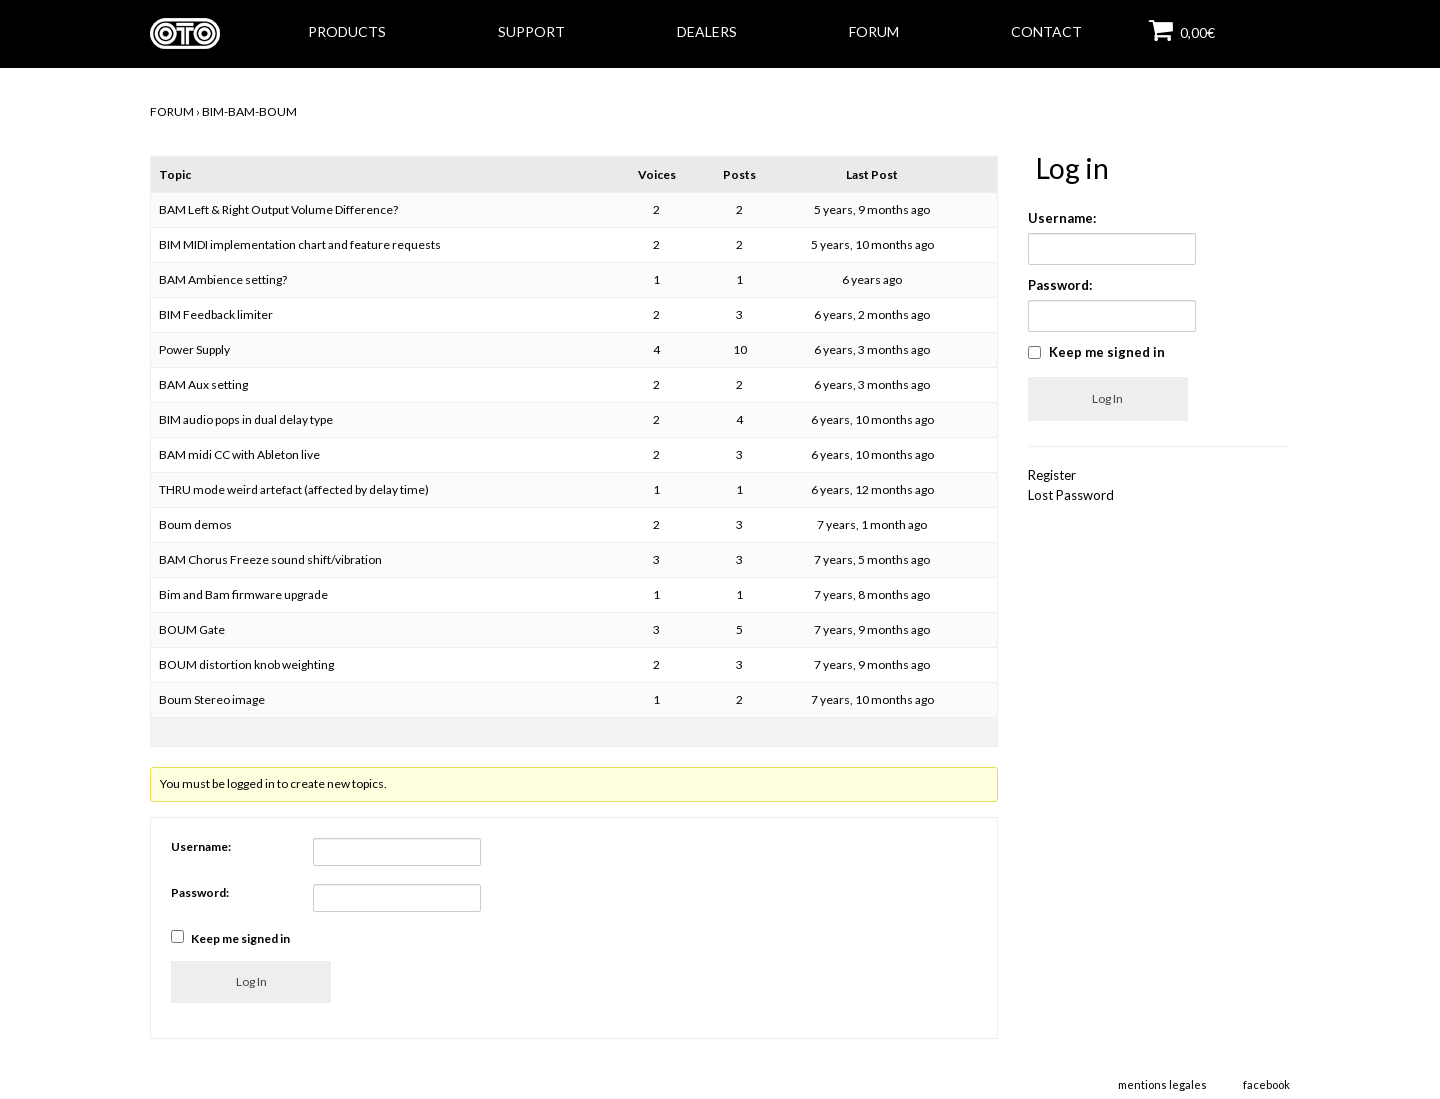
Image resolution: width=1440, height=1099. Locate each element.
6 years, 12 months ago (872, 489)
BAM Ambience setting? (223, 279)
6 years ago (872, 279)
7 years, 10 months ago (872, 699)
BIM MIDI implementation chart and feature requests (300, 244)
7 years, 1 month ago (872, 524)
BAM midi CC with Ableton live (239, 454)
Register (1052, 475)
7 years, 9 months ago (872, 629)
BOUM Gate (192, 629)
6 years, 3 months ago (872, 349)
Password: (200, 892)
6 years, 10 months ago (872, 419)
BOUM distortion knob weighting (246, 664)
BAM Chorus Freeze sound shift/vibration (270, 559)
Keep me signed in (240, 938)
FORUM (172, 111)
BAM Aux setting (203, 384)
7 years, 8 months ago (872, 594)
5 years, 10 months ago (872, 244)
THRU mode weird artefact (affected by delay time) (294, 489)
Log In (251, 981)
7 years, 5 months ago (872, 559)
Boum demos (195, 524)
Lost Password (1071, 495)
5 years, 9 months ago (872, 209)
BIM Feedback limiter (216, 314)
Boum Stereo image (212, 699)
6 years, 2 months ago (872, 314)
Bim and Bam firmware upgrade (243, 594)
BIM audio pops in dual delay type (246, 419)
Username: (201, 846)
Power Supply (194, 349)
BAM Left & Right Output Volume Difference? (278, 209)
